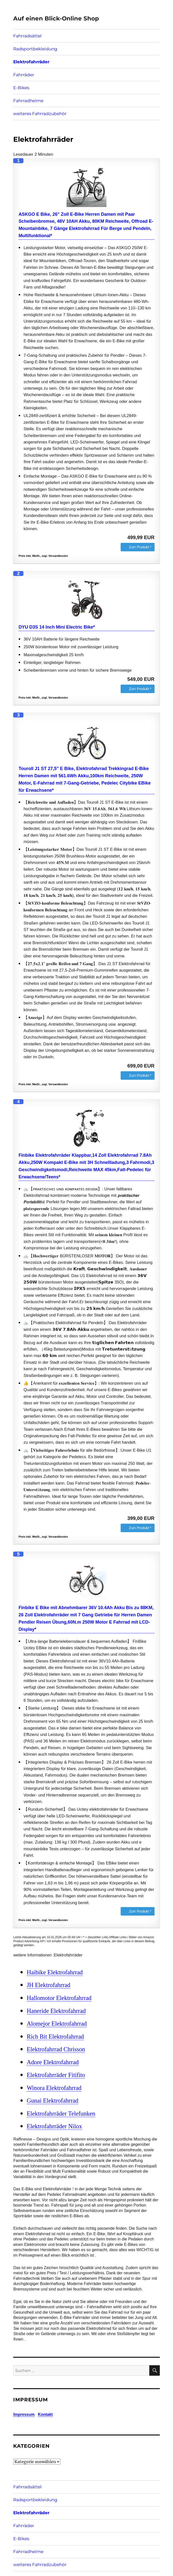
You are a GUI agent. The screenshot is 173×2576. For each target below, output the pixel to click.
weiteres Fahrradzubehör (40, 113)
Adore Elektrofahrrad (53, 2062)
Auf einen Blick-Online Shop (56, 18)
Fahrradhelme (28, 100)
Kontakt (45, 2414)
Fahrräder (23, 74)
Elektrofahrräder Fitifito (56, 2075)
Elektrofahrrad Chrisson (56, 2049)
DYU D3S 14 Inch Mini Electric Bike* (56, 627)
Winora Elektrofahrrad (54, 2087)
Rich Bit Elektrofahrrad (55, 2036)
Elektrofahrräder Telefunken (61, 2113)
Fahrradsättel (27, 35)
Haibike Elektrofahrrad (55, 1972)
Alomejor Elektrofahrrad (57, 2023)
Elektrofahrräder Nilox (54, 2126)
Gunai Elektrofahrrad (52, 2100)
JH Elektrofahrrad (48, 1985)
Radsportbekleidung (35, 48)
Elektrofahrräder (31, 61)
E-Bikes (21, 87)
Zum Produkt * (140, 547)
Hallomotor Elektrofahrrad (59, 1998)
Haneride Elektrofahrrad (56, 2010)
